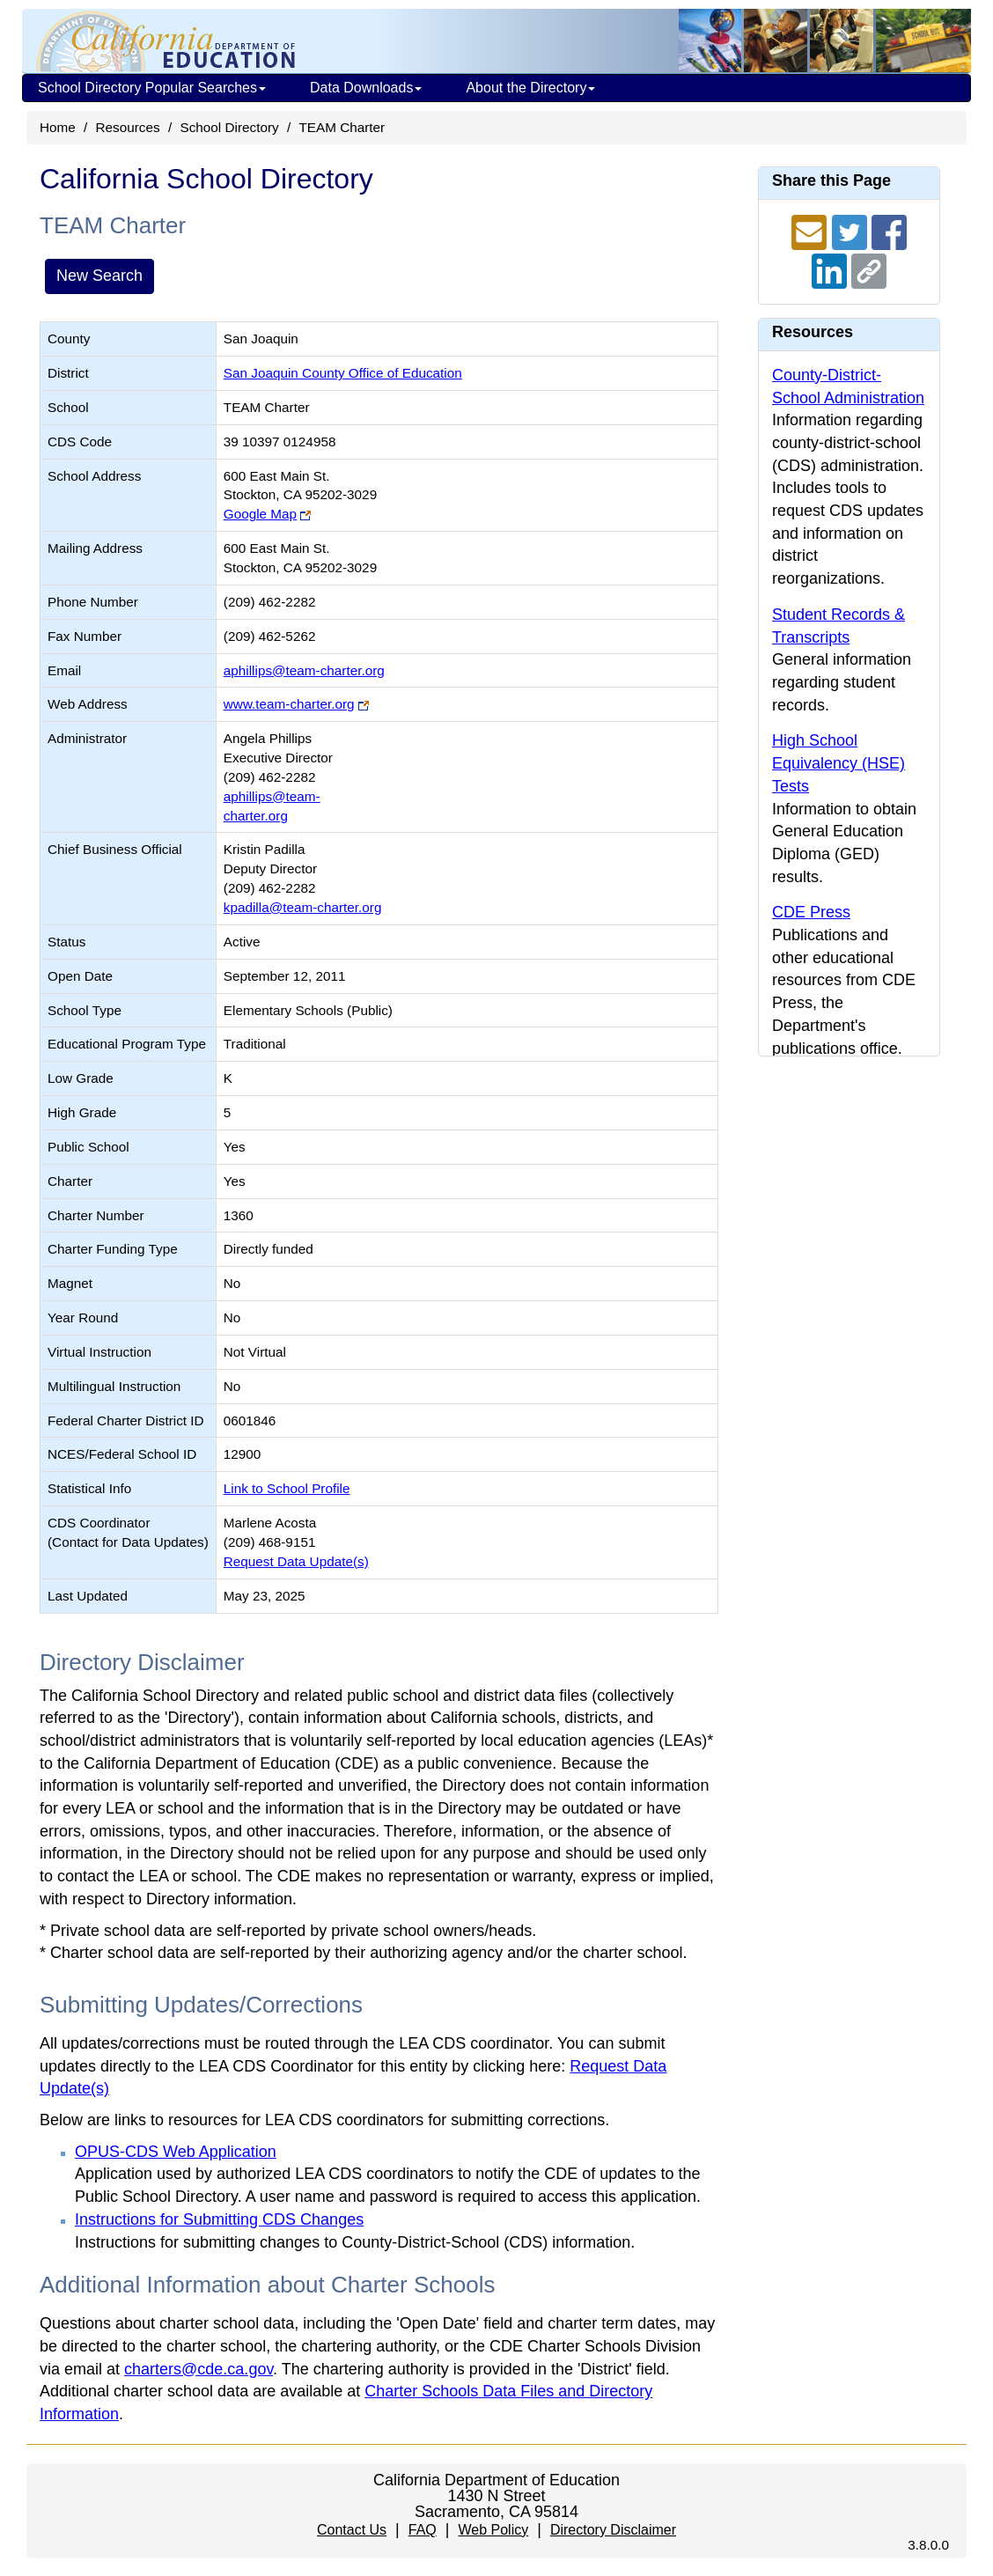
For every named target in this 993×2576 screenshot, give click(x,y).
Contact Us (351, 2529)
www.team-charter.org (289, 703)
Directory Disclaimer (613, 2529)
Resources (128, 127)
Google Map (260, 513)
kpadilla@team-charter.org (303, 907)
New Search (99, 275)
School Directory (229, 127)
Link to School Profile (287, 1488)
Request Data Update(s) (296, 1561)
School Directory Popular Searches (152, 87)
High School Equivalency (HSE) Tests (838, 763)
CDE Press (811, 912)
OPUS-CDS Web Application (175, 2151)
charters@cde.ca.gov (198, 2369)
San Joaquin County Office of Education (343, 372)
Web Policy (493, 2529)
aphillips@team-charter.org (304, 670)
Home (58, 127)
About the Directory (530, 87)
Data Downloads (366, 87)
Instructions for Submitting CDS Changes (219, 2219)
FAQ (422, 2529)
